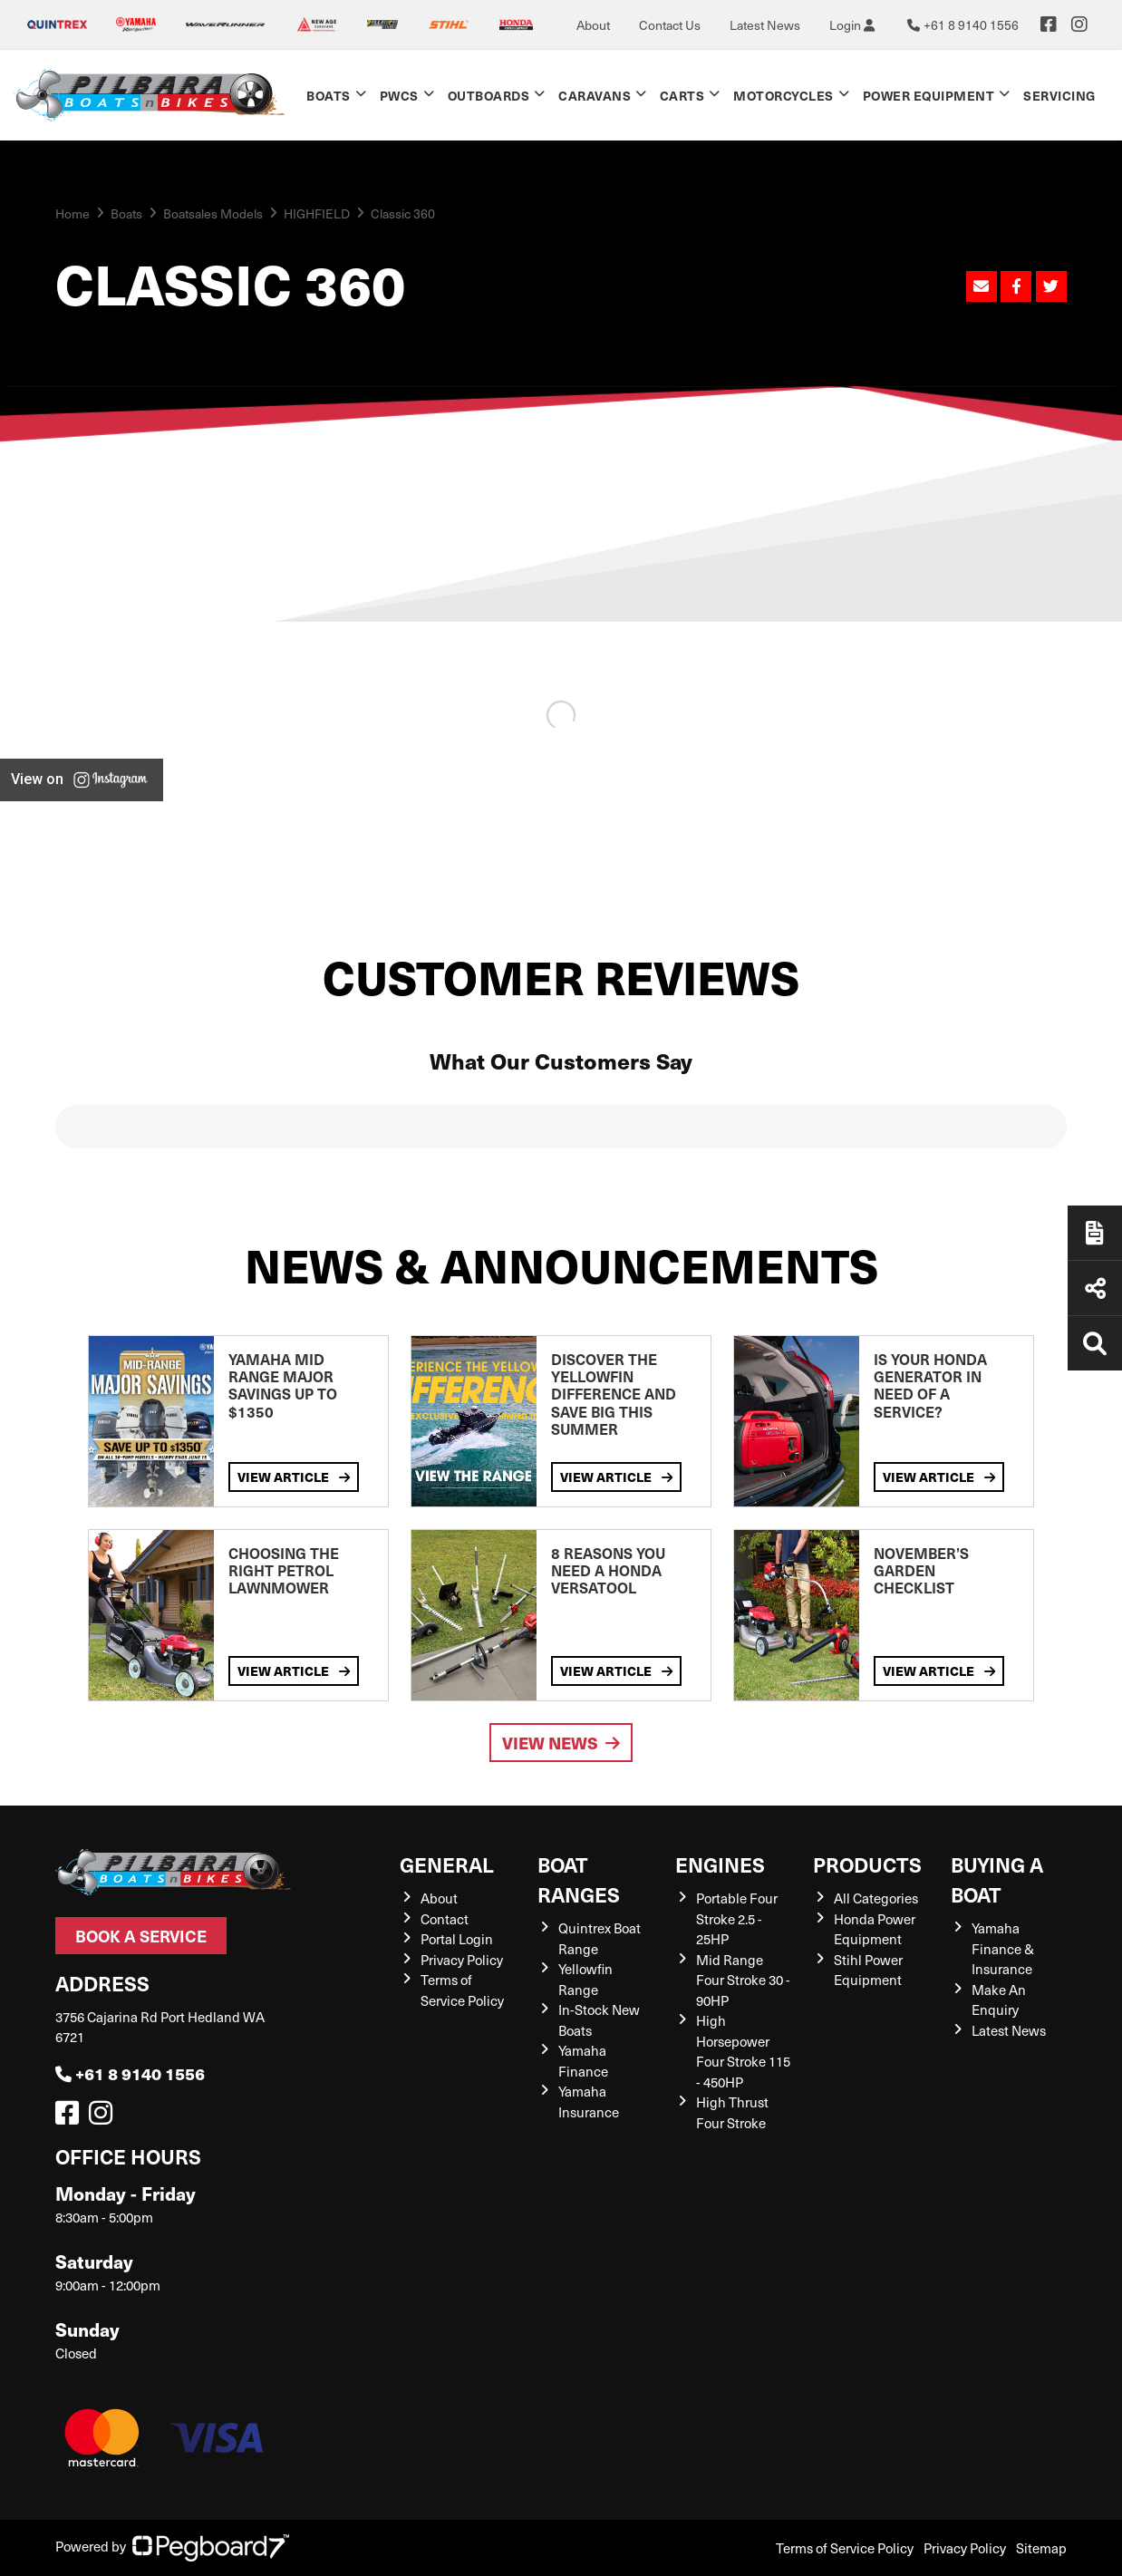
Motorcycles (783, 95)
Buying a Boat (997, 1879)
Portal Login (457, 1939)
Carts (682, 95)
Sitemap (1041, 2548)
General (447, 1864)
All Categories (876, 1898)
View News (561, 1742)
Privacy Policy (462, 1960)
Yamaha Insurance (588, 2101)
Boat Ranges (578, 1879)
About (593, 24)
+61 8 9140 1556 (130, 2073)
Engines (720, 1864)
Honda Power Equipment (874, 1929)
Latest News (765, 24)
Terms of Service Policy (462, 1990)
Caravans (594, 95)
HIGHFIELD (317, 213)
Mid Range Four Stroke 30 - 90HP (743, 1980)
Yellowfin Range (585, 1979)
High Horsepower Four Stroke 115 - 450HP (743, 2051)
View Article (293, 1476)
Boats (328, 95)
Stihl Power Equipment (868, 1970)
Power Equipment (929, 95)
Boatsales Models (213, 213)
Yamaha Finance (583, 2060)
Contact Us (670, 24)
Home (72, 213)
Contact (445, 1919)
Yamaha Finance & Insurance (1003, 1948)
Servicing (1059, 95)
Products (867, 1864)
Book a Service (141, 1935)
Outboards (489, 95)
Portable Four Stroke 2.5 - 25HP (737, 1918)
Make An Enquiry (999, 2000)
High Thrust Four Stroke (732, 2112)
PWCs (399, 95)
